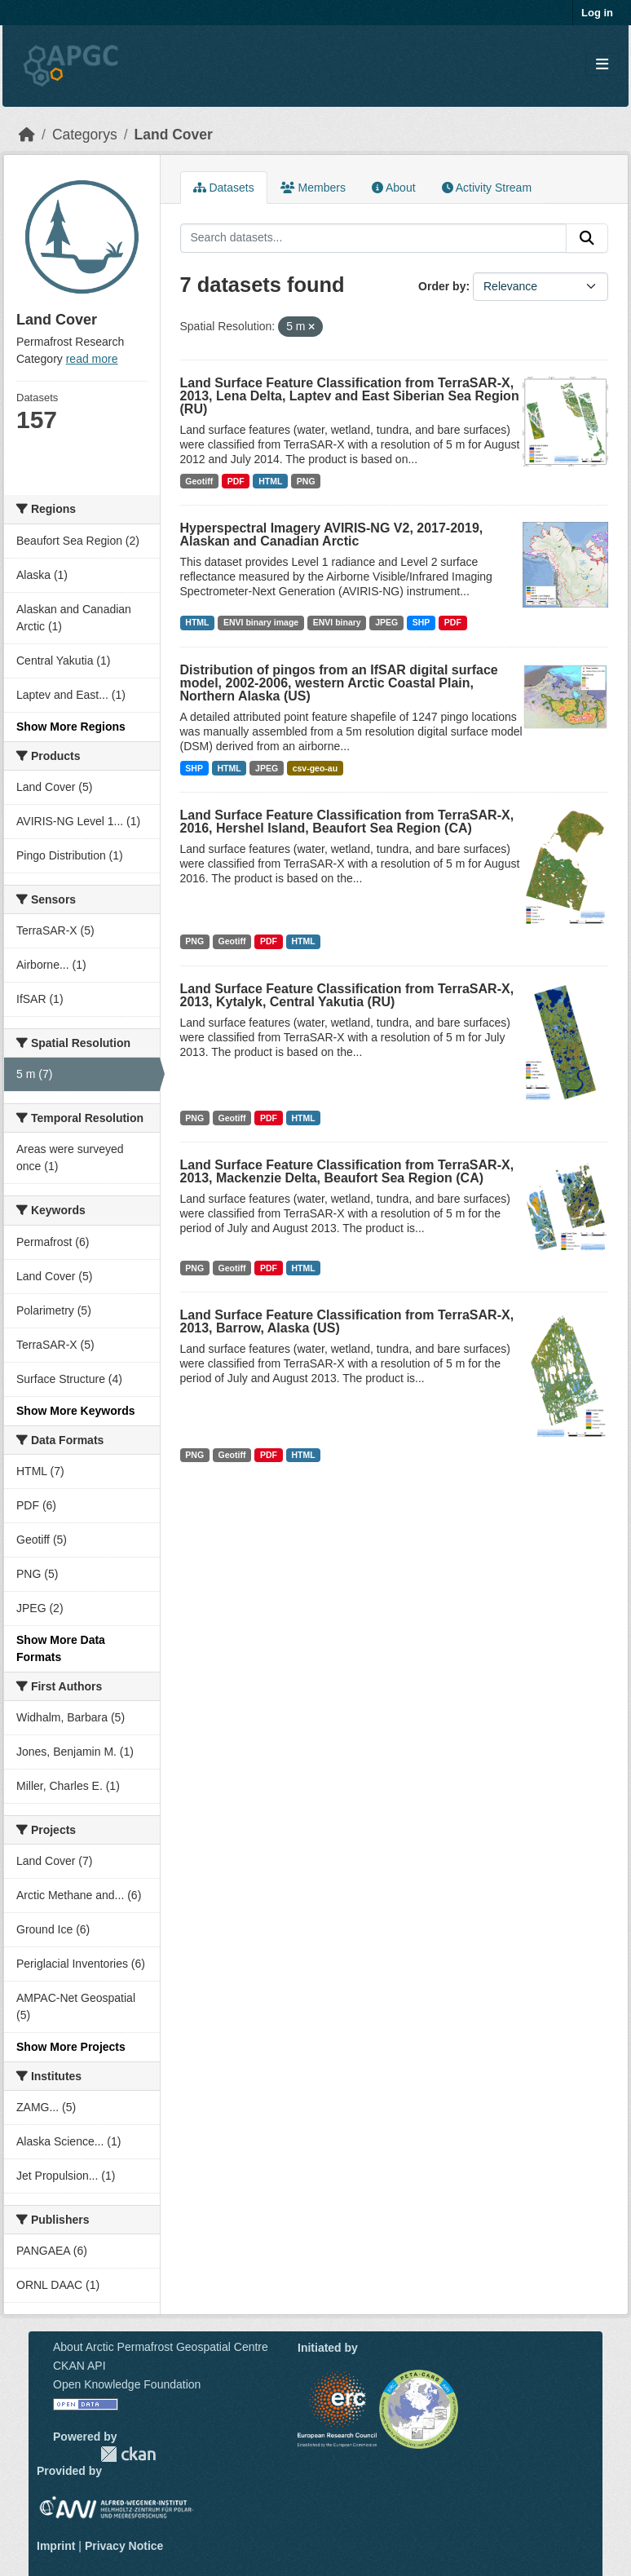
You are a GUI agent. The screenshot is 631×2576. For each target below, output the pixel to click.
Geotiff (199, 481)
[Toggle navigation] (602, 65)
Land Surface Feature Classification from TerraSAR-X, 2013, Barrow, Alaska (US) (347, 1321)
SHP (421, 622)
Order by (442, 286)
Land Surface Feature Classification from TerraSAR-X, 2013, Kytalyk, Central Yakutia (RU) (347, 995)
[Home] (27, 134)
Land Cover (174, 134)
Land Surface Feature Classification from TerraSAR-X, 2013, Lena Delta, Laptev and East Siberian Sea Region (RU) (349, 396)
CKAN (128, 2454)
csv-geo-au (315, 768)
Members (313, 187)
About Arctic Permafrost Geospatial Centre (160, 2346)
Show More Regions (71, 726)
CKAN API (79, 2365)
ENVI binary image (260, 622)
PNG (306, 481)
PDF (236, 481)
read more (92, 358)
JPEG (386, 622)
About (394, 187)
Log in (597, 13)
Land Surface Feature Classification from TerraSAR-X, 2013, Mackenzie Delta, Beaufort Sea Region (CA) (347, 1171)
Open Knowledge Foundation (127, 2384)
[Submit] (587, 238)
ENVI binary (337, 622)
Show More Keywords (75, 1410)
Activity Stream (487, 187)
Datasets (223, 187)
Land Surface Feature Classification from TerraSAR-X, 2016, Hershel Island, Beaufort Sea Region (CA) (347, 821)
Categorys (84, 134)
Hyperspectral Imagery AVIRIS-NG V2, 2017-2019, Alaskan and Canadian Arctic (331, 534)
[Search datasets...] (373, 238)
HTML (270, 481)
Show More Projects (71, 2046)
